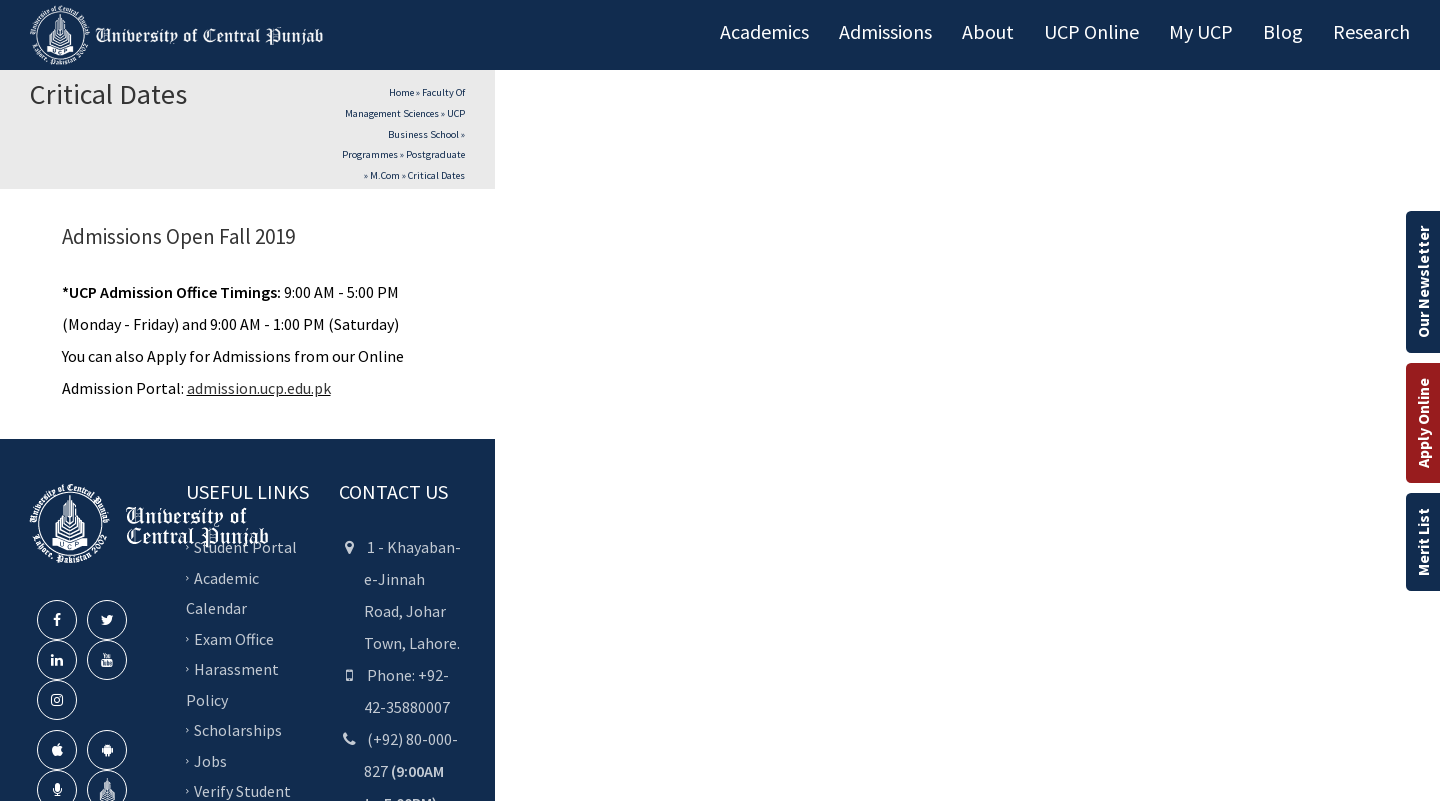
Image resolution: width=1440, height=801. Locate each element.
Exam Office (234, 639)
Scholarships (238, 730)
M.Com (385, 175)
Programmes (370, 154)
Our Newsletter (1423, 282)
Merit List (1423, 542)
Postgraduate (435, 154)
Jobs (210, 761)
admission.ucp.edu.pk (259, 388)
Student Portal (245, 547)
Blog (1283, 31)
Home (401, 92)
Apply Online (1423, 423)
